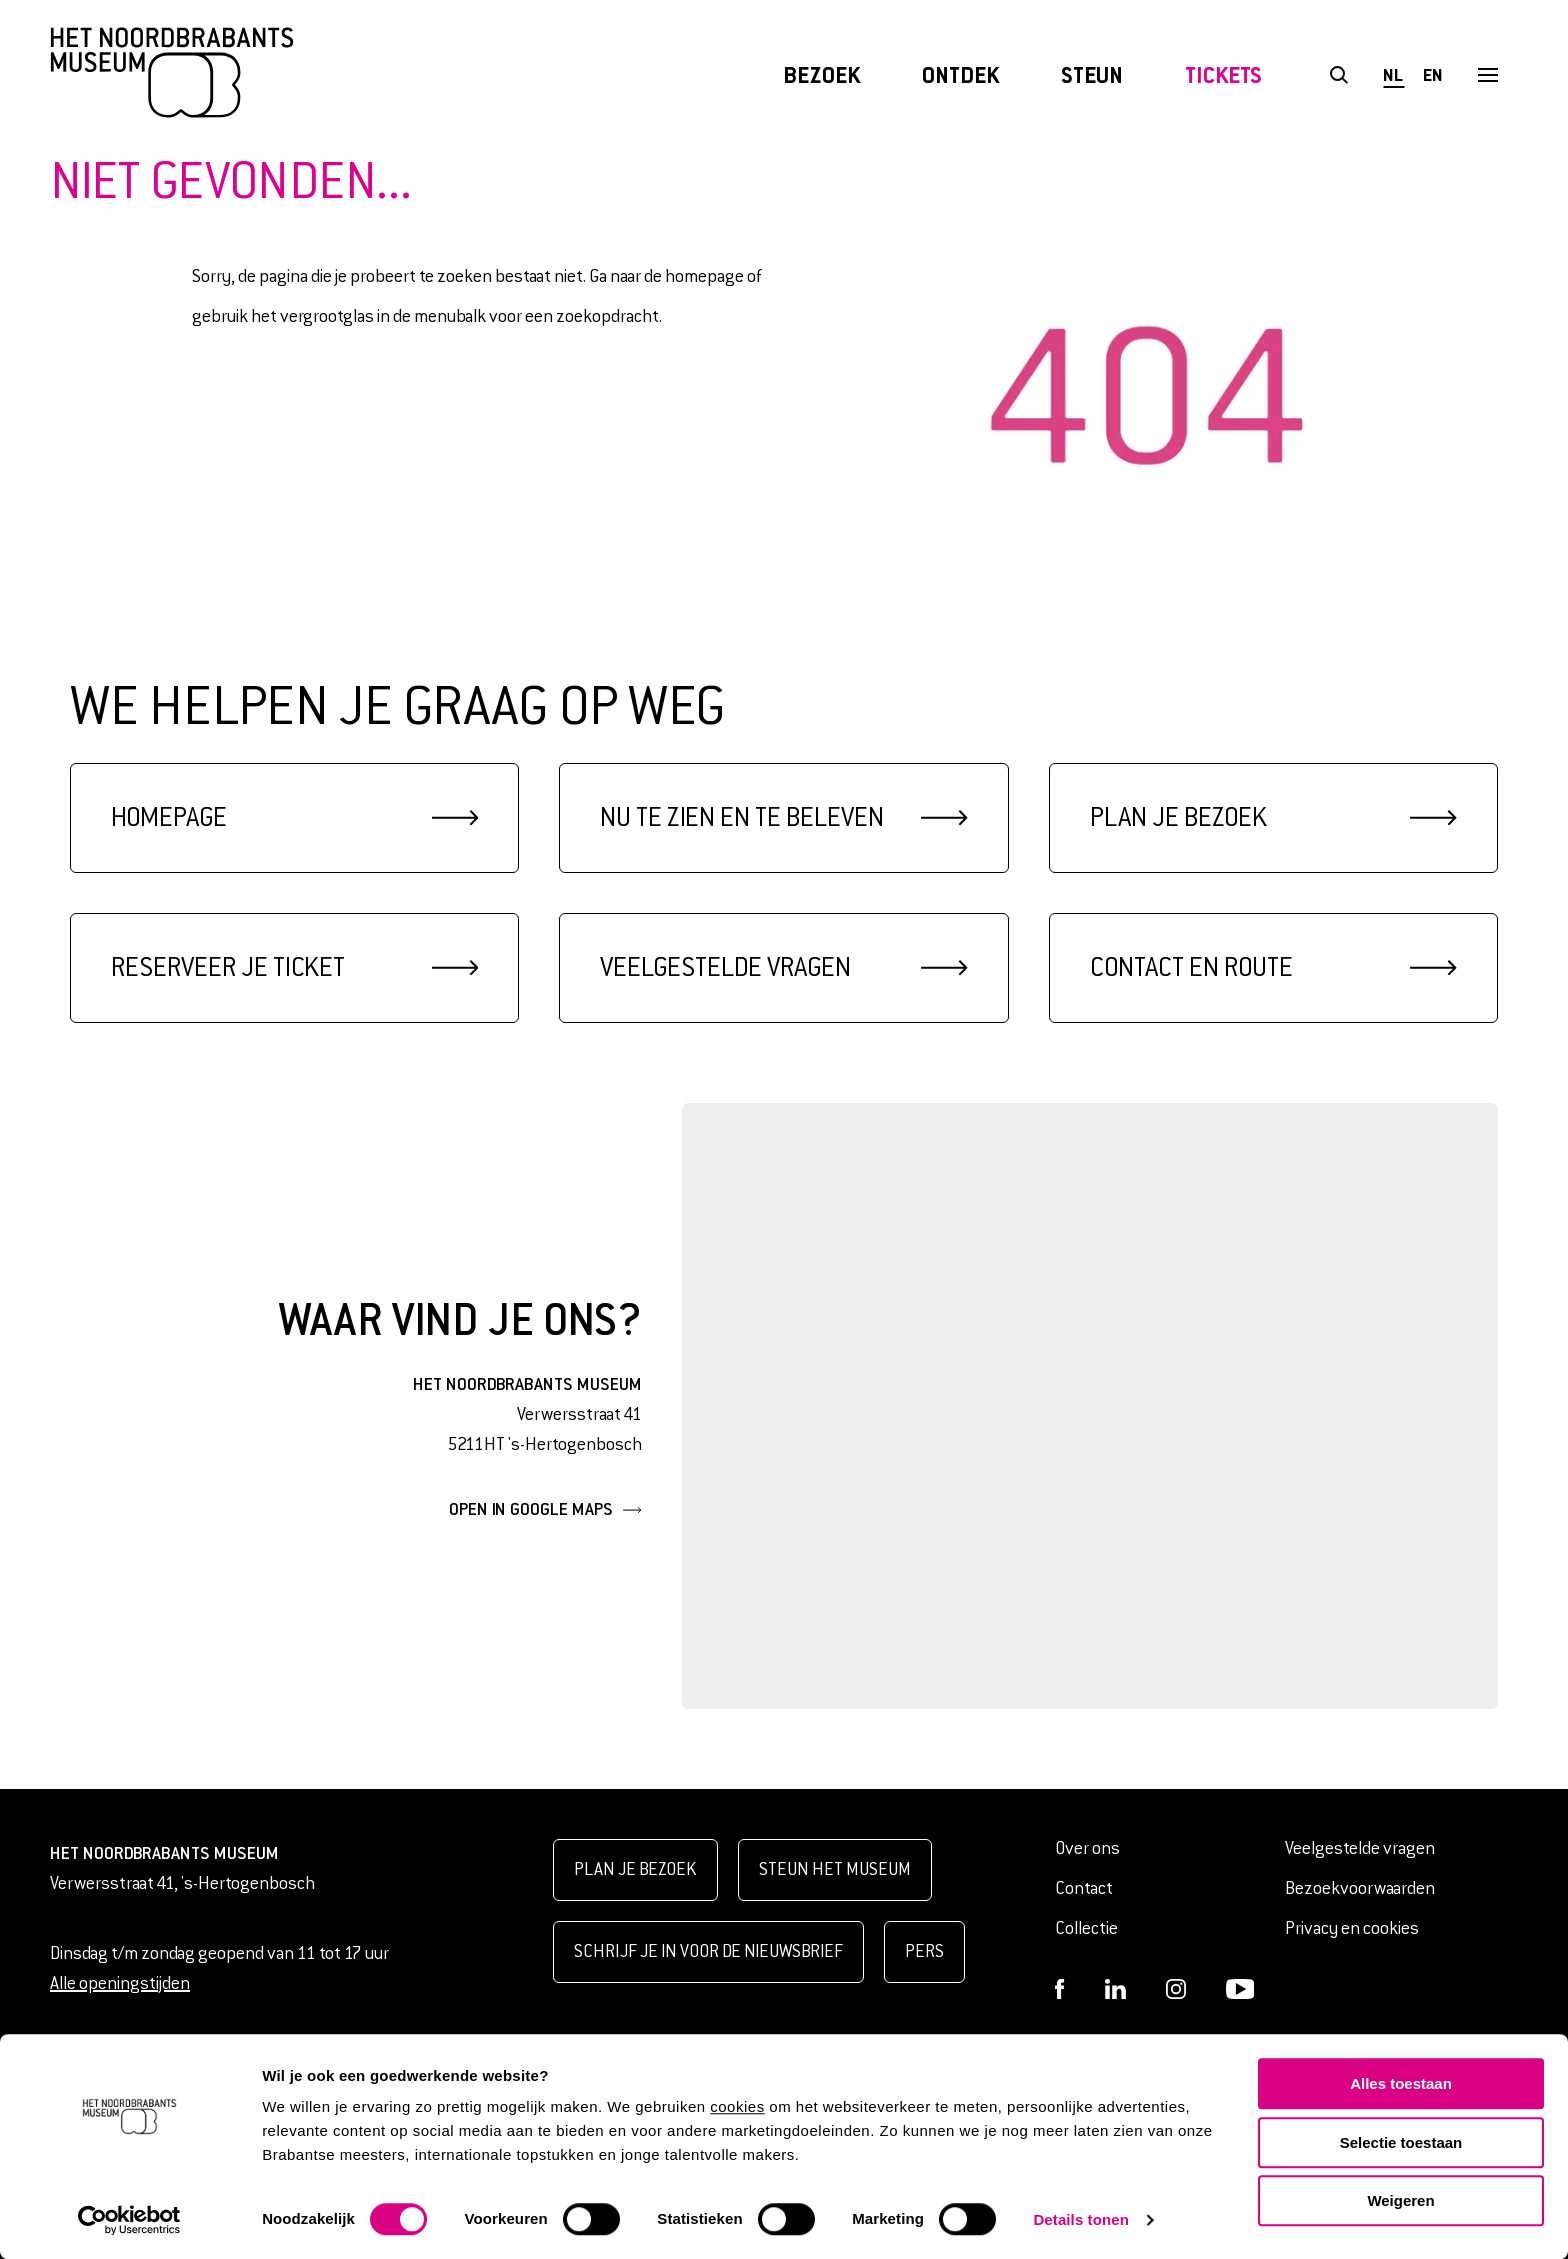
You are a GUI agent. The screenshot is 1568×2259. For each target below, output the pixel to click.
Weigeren (1400, 2200)
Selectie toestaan (1401, 2142)
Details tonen (1080, 2219)
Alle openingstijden (120, 1983)
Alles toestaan (1401, 2083)
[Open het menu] (1487, 75)
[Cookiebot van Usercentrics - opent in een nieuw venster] (129, 2220)
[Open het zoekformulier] (1338, 75)
